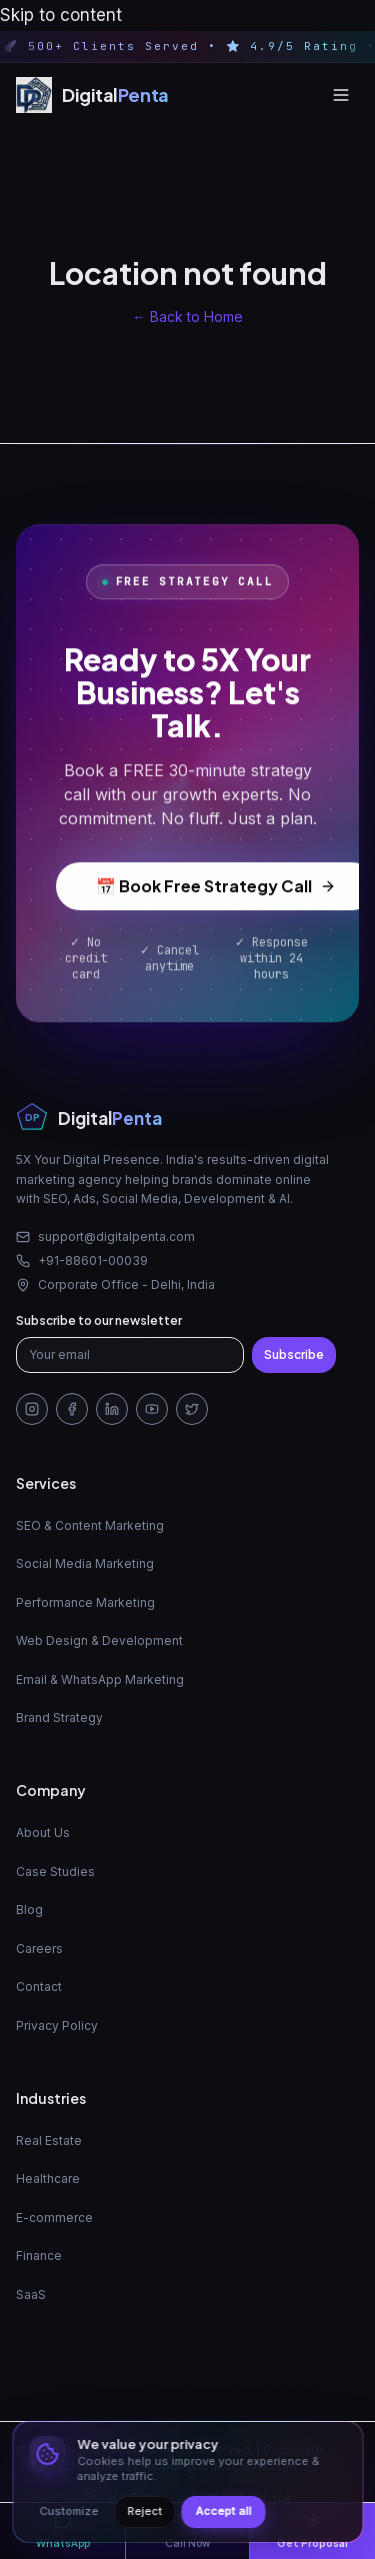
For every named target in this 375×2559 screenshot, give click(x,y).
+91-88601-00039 (82, 1260)
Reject (144, 2511)
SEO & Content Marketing (90, 1525)
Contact (39, 1986)
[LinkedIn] (112, 1409)
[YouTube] (152, 1409)
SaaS (31, 2294)
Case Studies (55, 1871)
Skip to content (61, 15)
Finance (39, 2255)
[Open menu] (341, 95)
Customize (68, 2511)
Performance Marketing (85, 1602)
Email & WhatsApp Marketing (100, 1679)
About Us (43, 1832)
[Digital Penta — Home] (92, 95)
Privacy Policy (57, 2025)
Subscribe (294, 1354)
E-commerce (54, 2217)
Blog (29, 1909)
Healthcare (48, 2178)
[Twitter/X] (192, 1409)
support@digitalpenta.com (105, 1236)
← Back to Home (187, 316)
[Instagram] (32, 1409)
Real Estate (49, 2140)
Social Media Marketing (85, 1563)
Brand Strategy (59, 1717)
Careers (39, 1948)
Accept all (223, 2511)
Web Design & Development (99, 1640)
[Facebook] (72, 1409)
